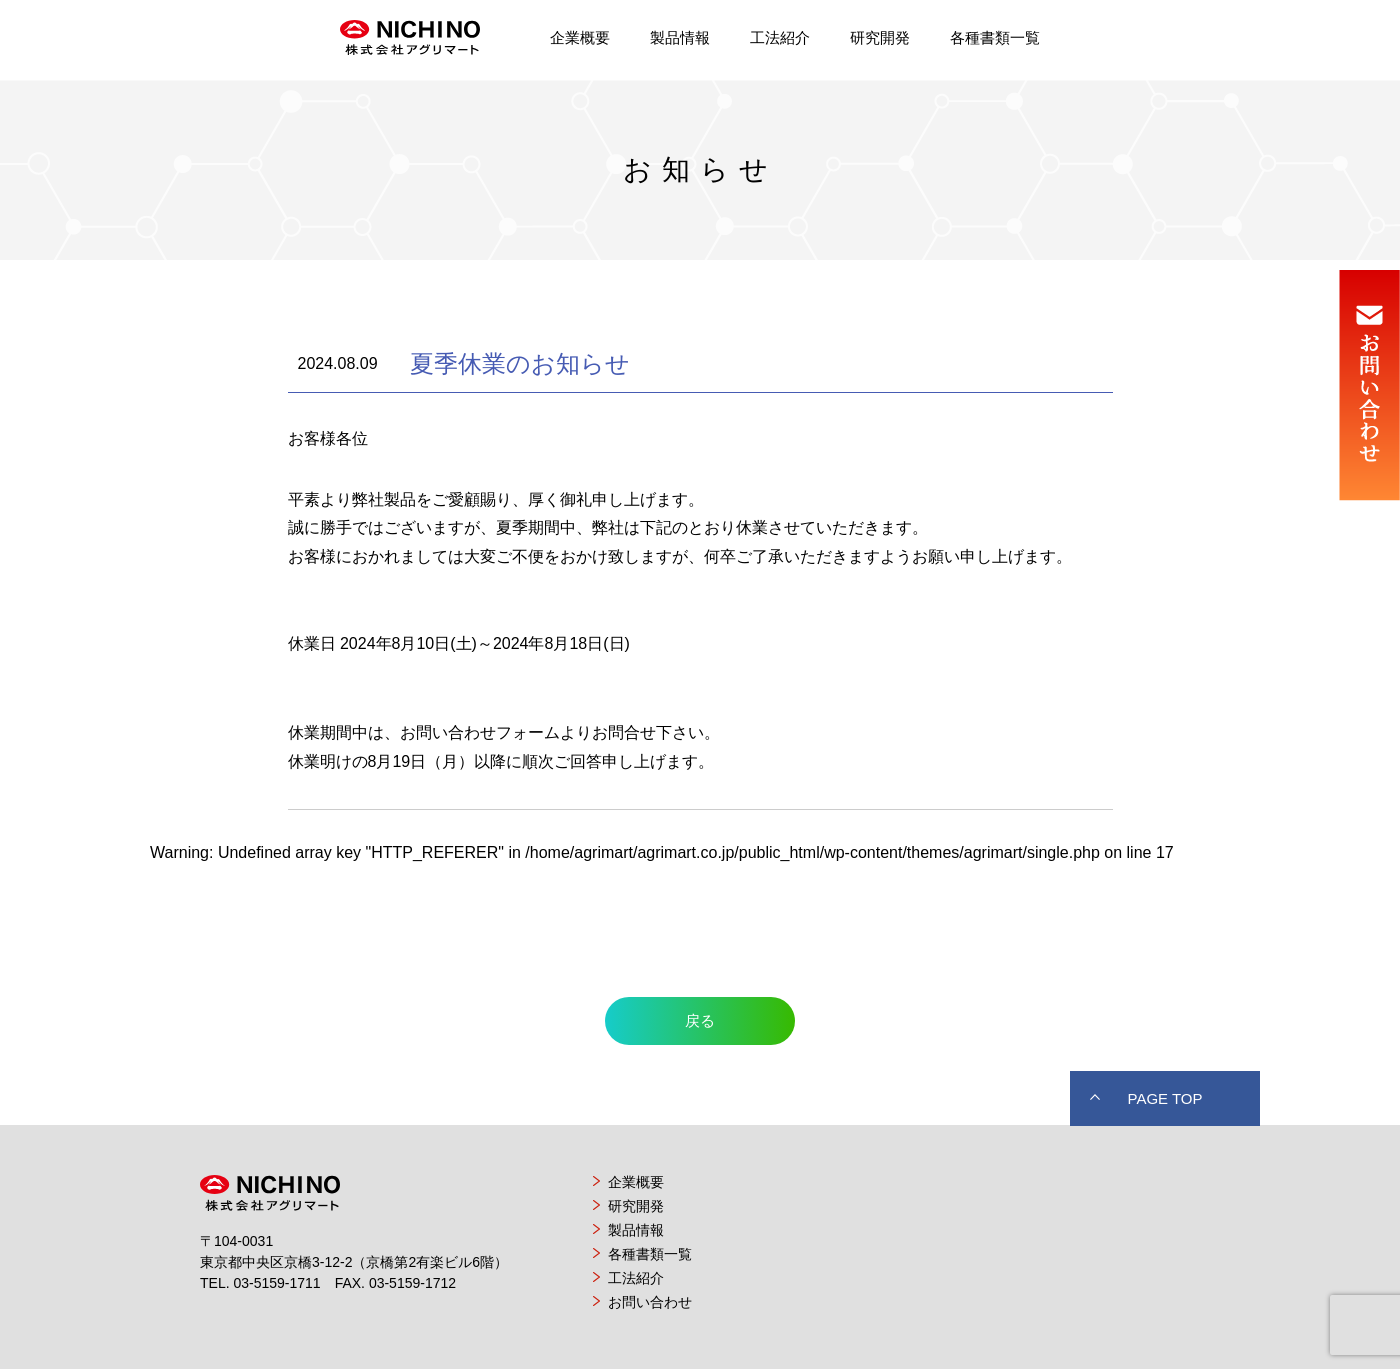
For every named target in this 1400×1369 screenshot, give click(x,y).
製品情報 (680, 37)
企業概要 (580, 37)
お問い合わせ (650, 1302)
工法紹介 (780, 37)
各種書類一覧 (995, 37)
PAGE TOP (1164, 1098)
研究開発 (880, 37)
